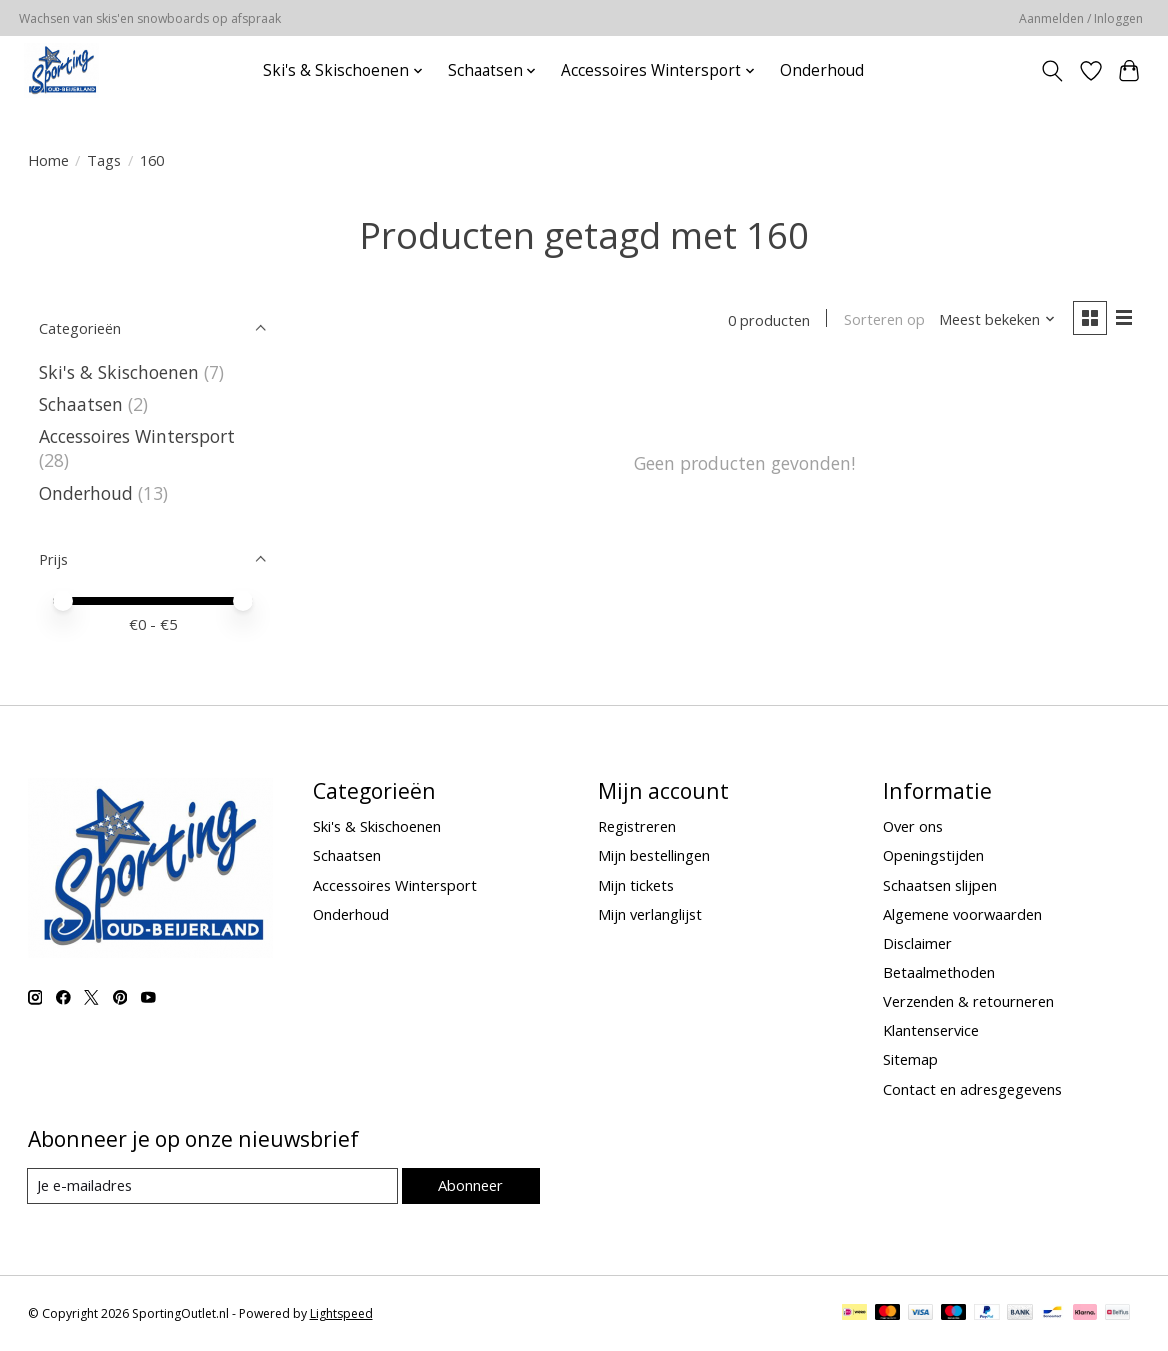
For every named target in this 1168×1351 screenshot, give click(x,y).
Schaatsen (81, 404)
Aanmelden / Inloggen (1081, 18)
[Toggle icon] (1051, 71)
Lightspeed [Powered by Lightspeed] (341, 1313)
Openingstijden (933, 855)
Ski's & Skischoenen (119, 372)
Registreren (637, 826)
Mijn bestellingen (654, 855)
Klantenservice (931, 1030)
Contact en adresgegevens (972, 1089)
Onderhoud (822, 70)
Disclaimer (917, 943)
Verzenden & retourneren (968, 1001)
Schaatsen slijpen (940, 885)
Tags (104, 160)
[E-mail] (212, 1186)
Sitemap (910, 1059)
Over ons (913, 826)
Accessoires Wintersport (137, 436)
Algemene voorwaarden (962, 914)
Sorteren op (883, 320)
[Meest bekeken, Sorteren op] (996, 320)
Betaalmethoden (939, 972)
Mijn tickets (636, 885)
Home (48, 160)
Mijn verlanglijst (650, 914)
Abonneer (470, 1185)
